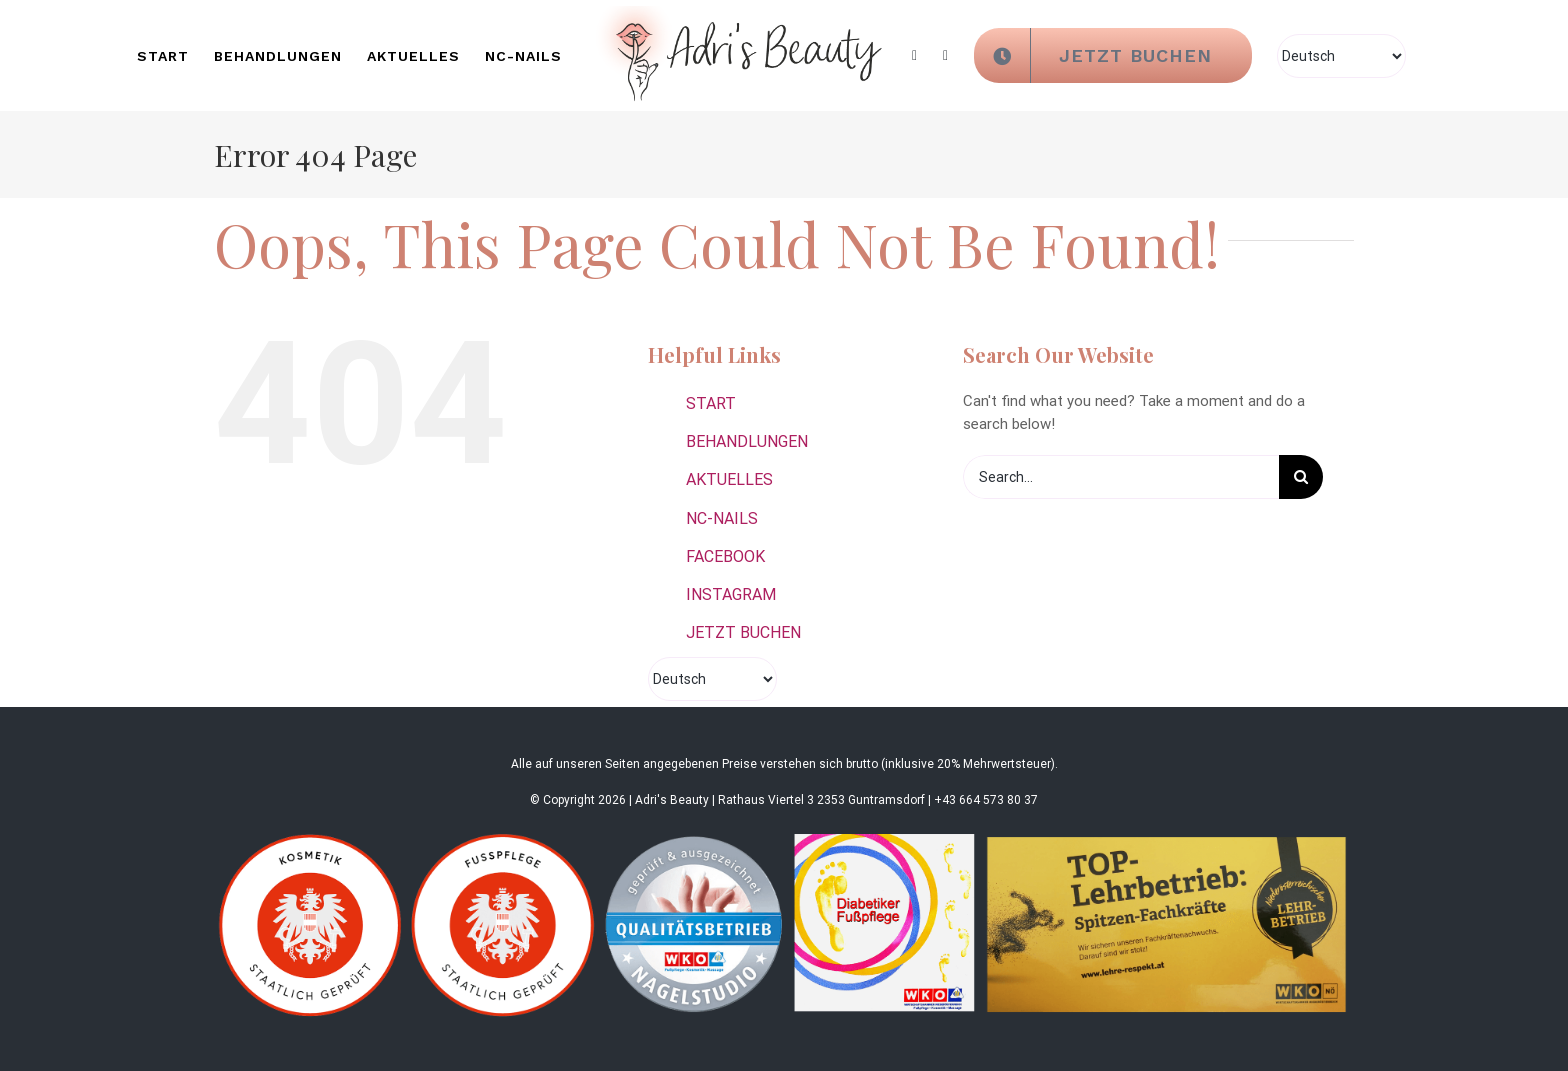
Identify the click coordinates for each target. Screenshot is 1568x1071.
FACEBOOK (725, 556)
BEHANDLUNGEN (747, 441)
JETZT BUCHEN (743, 632)
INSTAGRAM (731, 594)
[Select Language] (1341, 56)
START (711, 403)
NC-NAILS (722, 518)
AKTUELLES (729, 479)
